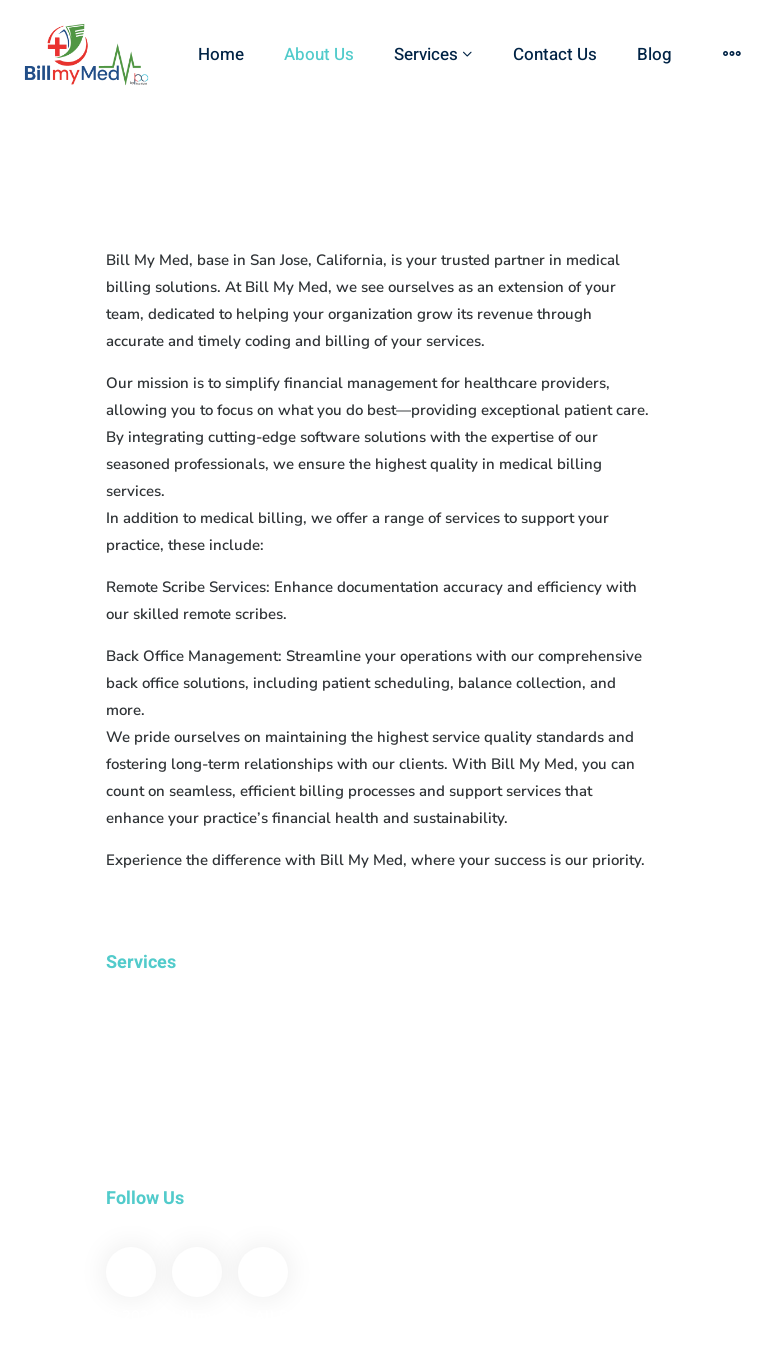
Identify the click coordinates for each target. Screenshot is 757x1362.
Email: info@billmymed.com (555, 1341)
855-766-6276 (368, 1341)
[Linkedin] (197, 1272)
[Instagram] (263, 1272)
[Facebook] (131, 1272)
